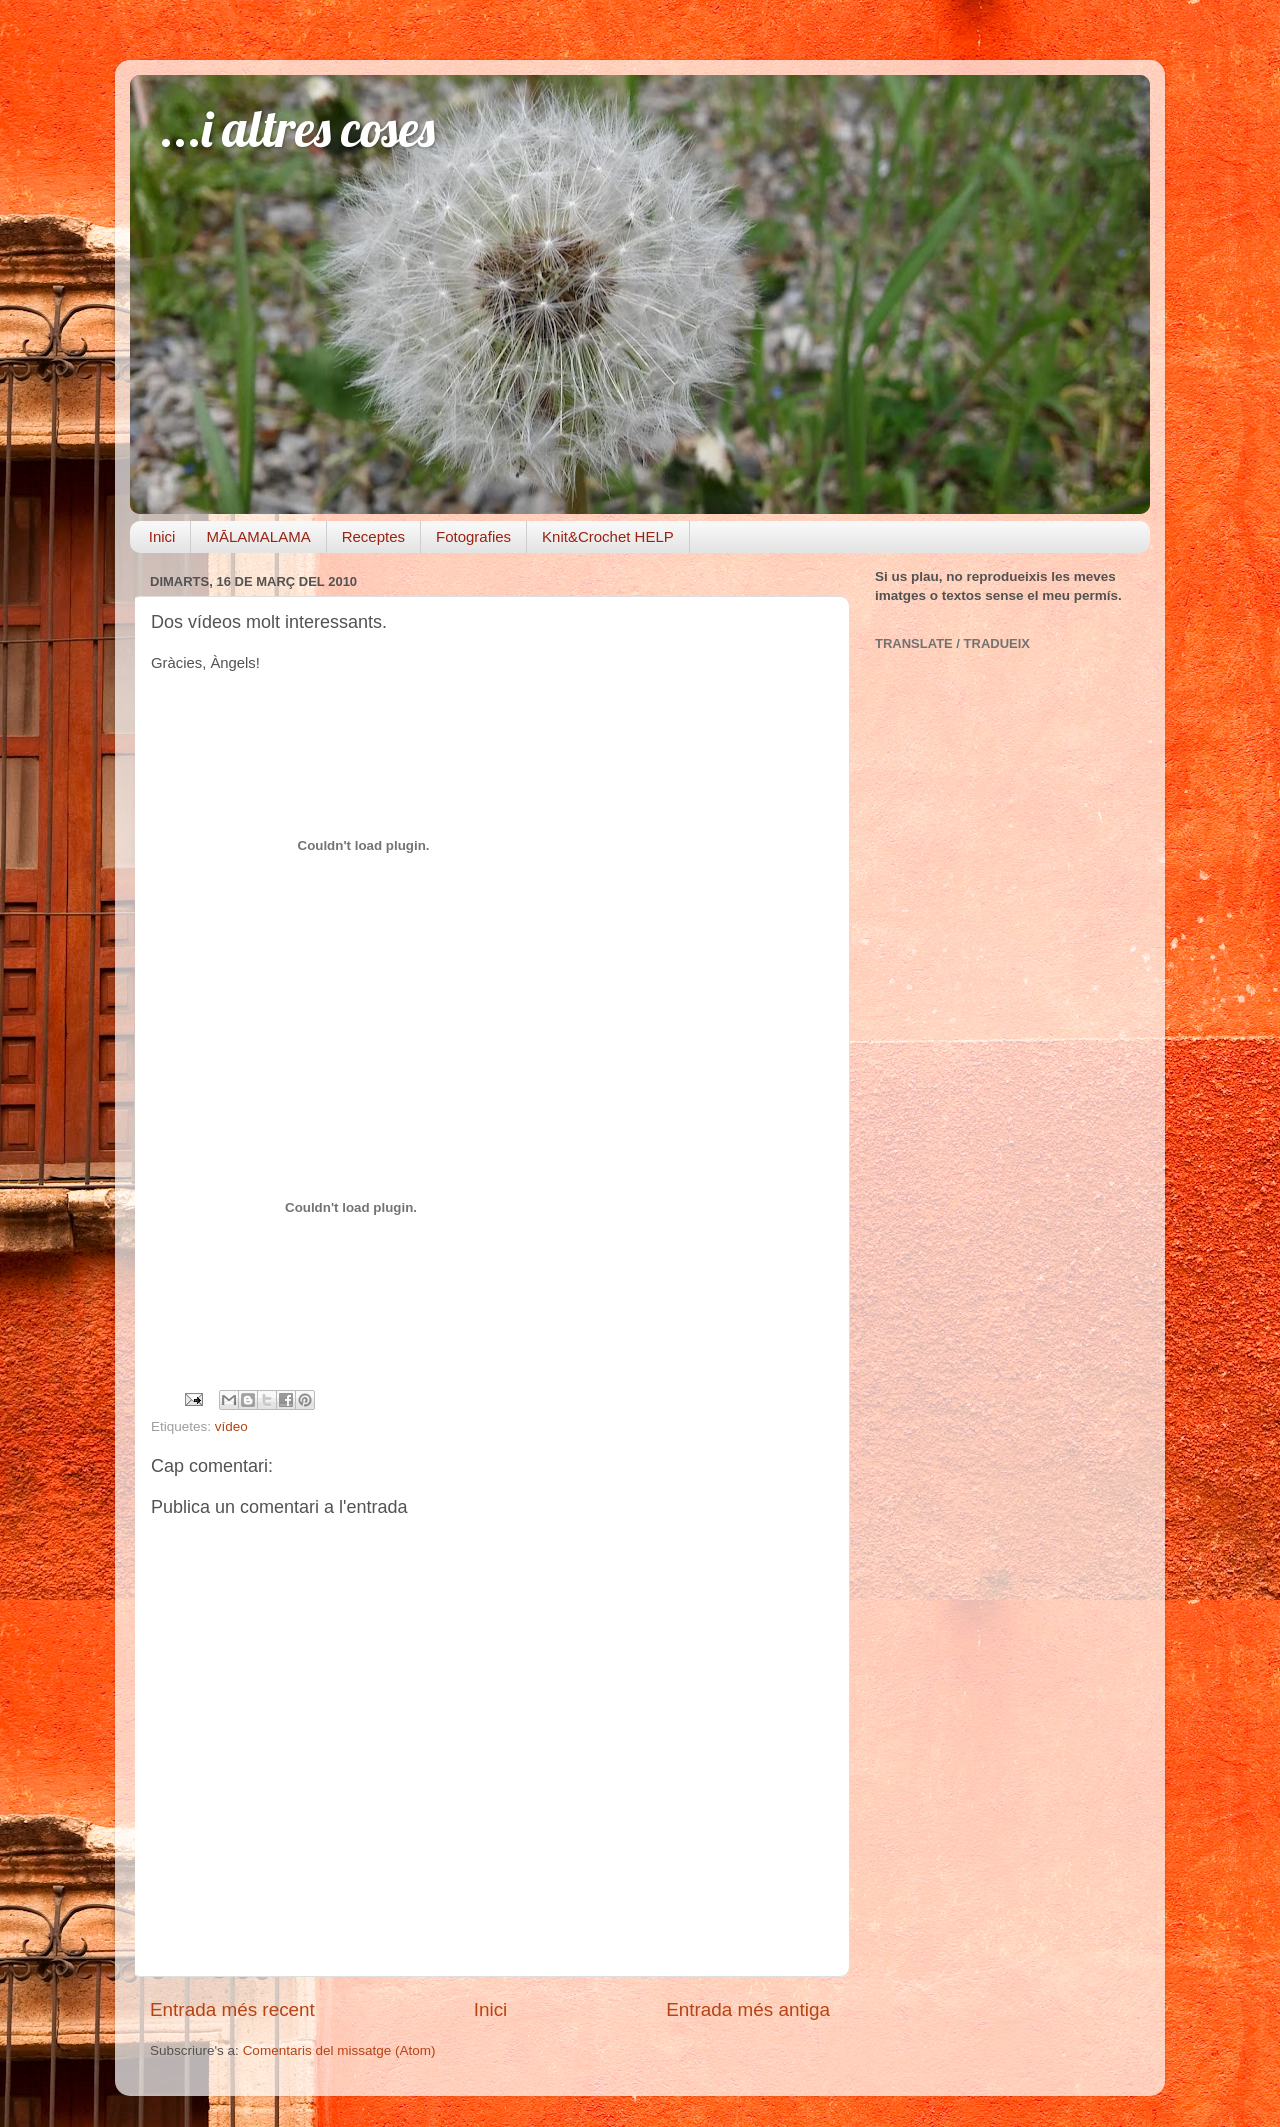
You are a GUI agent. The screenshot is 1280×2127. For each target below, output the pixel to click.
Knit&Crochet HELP (608, 536)
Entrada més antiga (748, 2009)
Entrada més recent (232, 2009)
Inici (162, 536)
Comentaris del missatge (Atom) (339, 2050)
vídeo (231, 1426)
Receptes (373, 536)
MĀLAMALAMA (258, 536)
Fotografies (473, 536)
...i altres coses (297, 128)
